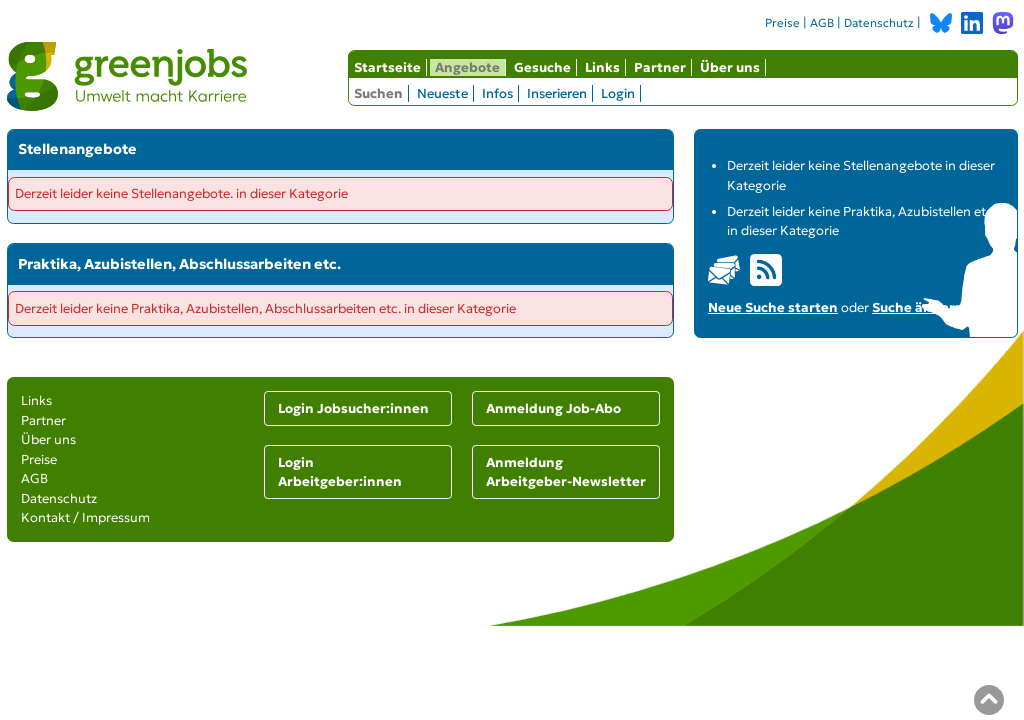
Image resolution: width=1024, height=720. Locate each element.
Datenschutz (879, 23)
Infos (497, 93)
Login (618, 93)
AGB (822, 23)
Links (602, 67)
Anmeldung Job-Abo (553, 408)
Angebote (467, 67)
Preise (782, 23)
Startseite (387, 67)
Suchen (378, 93)
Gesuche (542, 67)
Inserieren (557, 93)
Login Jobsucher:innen (353, 408)
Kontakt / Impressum (85, 517)
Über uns (730, 67)
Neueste (442, 93)
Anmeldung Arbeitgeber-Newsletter (566, 472)
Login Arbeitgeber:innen (340, 472)
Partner (660, 67)
